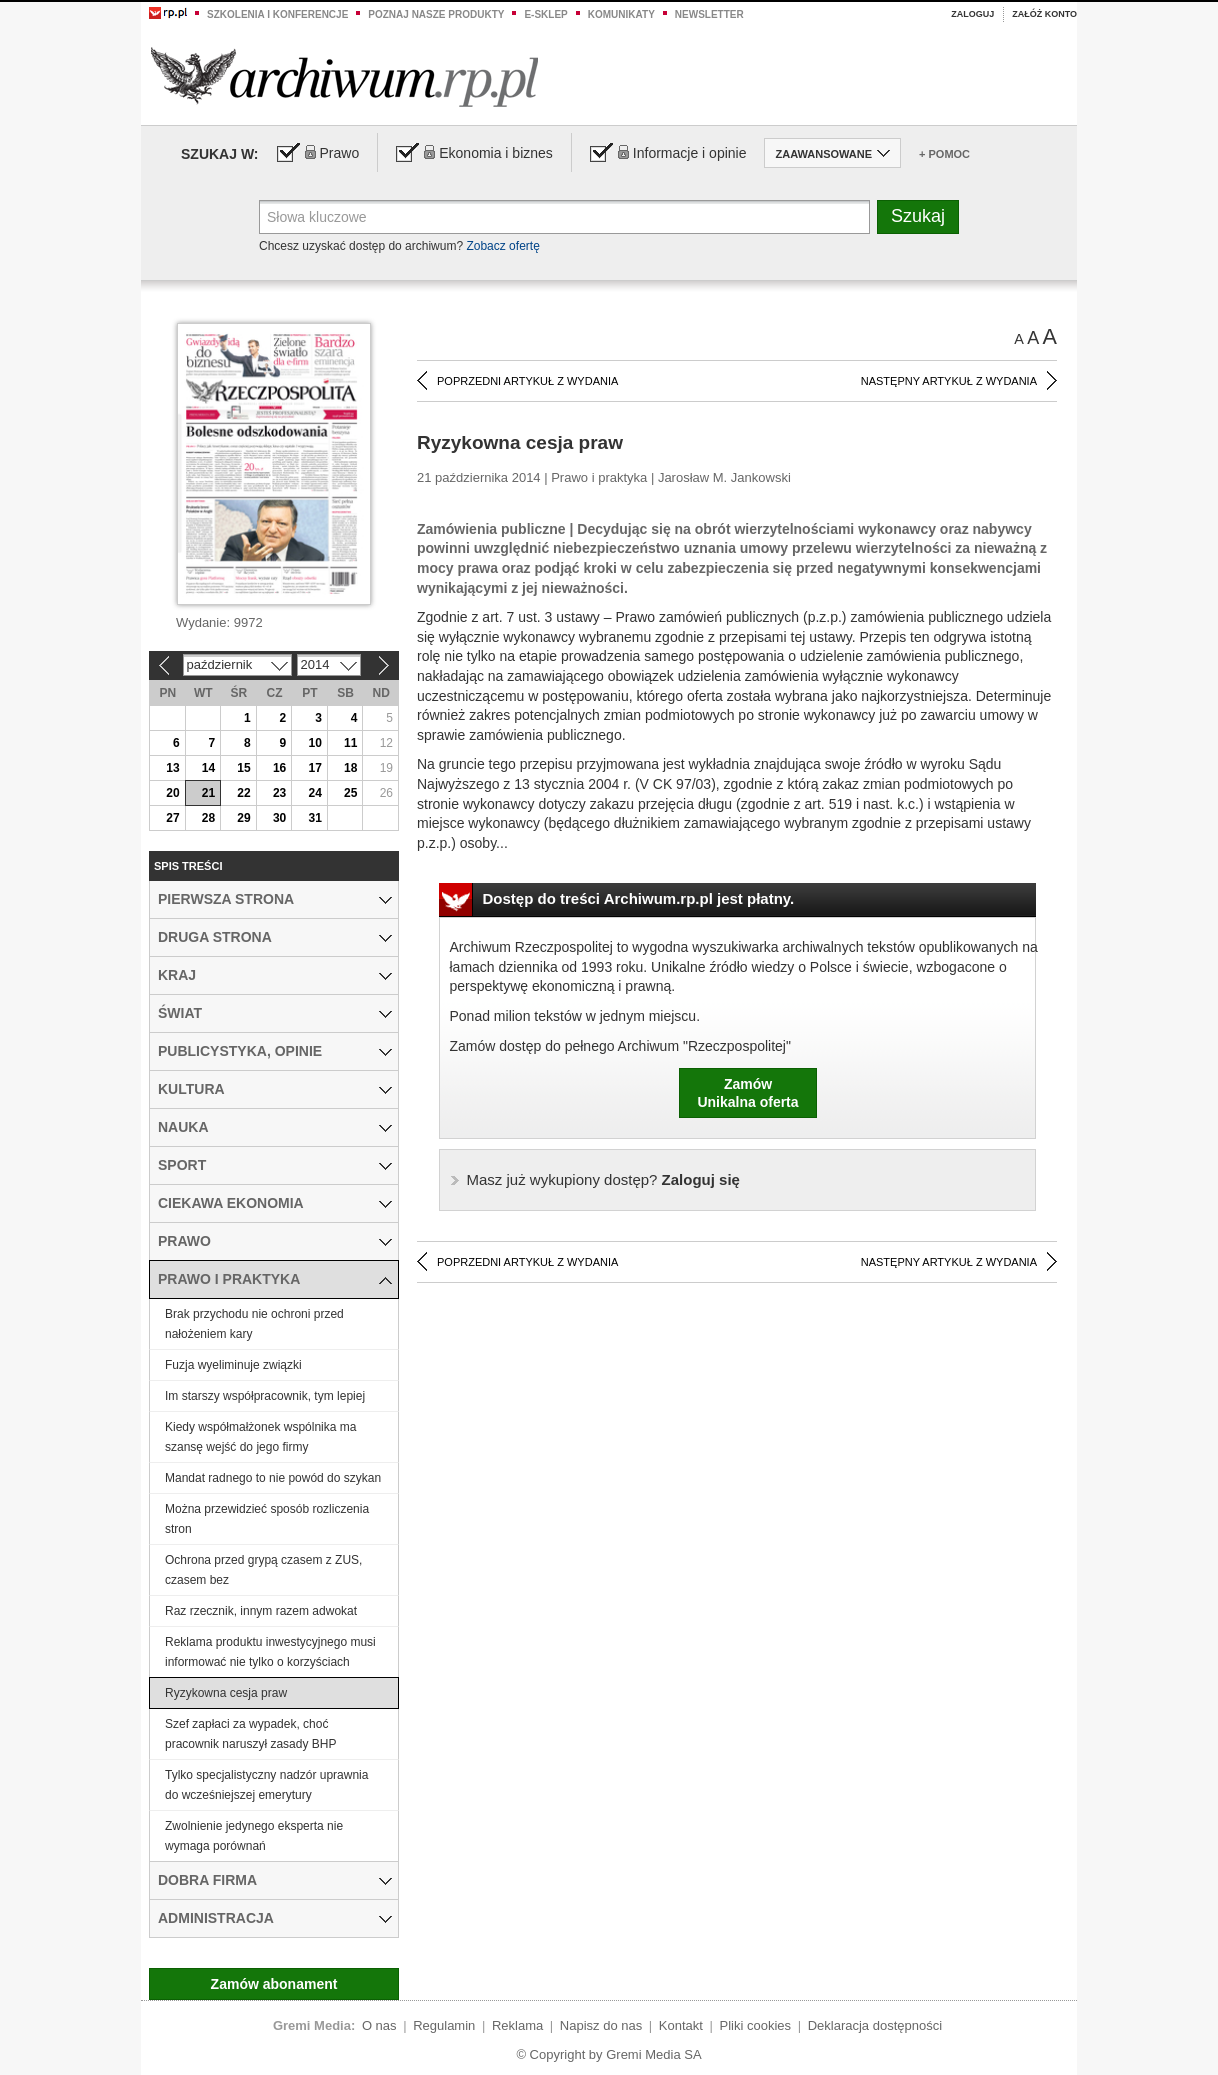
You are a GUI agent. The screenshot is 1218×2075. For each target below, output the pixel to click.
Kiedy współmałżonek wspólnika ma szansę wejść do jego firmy (260, 1437)
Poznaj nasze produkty (436, 14)
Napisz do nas (601, 2025)
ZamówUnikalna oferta (747, 1093)
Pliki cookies (756, 2025)
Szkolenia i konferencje (277, 14)
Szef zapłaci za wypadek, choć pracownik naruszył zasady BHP (250, 1734)
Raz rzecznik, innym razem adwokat (261, 1611)
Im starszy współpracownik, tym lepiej (265, 1396)
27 (172, 818)
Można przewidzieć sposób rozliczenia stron (267, 1519)
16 (279, 768)
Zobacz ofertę (502, 246)
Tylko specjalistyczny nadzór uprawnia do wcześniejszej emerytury (266, 1785)
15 (243, 768)
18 (350, 768)
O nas (379, 2025)
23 (279, 793)
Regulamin (444, 2025)
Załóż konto (1044, 14)
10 (314, 743)
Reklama (517, 2025)
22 (243, 793)
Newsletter (709, 14)
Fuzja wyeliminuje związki (233, 1365)
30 (279, 818)
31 (314, 818)
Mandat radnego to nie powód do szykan (273, 1478)
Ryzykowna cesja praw (226, 1693)
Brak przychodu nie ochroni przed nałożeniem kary (254, 1324)
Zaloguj (972, 14)
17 (314, 768)
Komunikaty (621, 14)
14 (208, 768)
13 (172, 768)
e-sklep (545, 14)
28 (208, 818)
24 (314, 793)
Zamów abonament (274, 1984)
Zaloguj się (603, 1179)
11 (350, 743)
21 (208, 793)
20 (172, 793)
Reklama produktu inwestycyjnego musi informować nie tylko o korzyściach (270, 1652)
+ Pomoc (944, 154)
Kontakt (681, 2025)
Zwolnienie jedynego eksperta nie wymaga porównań (254, 1836)
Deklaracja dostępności (875, 2025)
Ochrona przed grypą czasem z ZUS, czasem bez (263, 1570)
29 (243, 818)
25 (350, 793)
